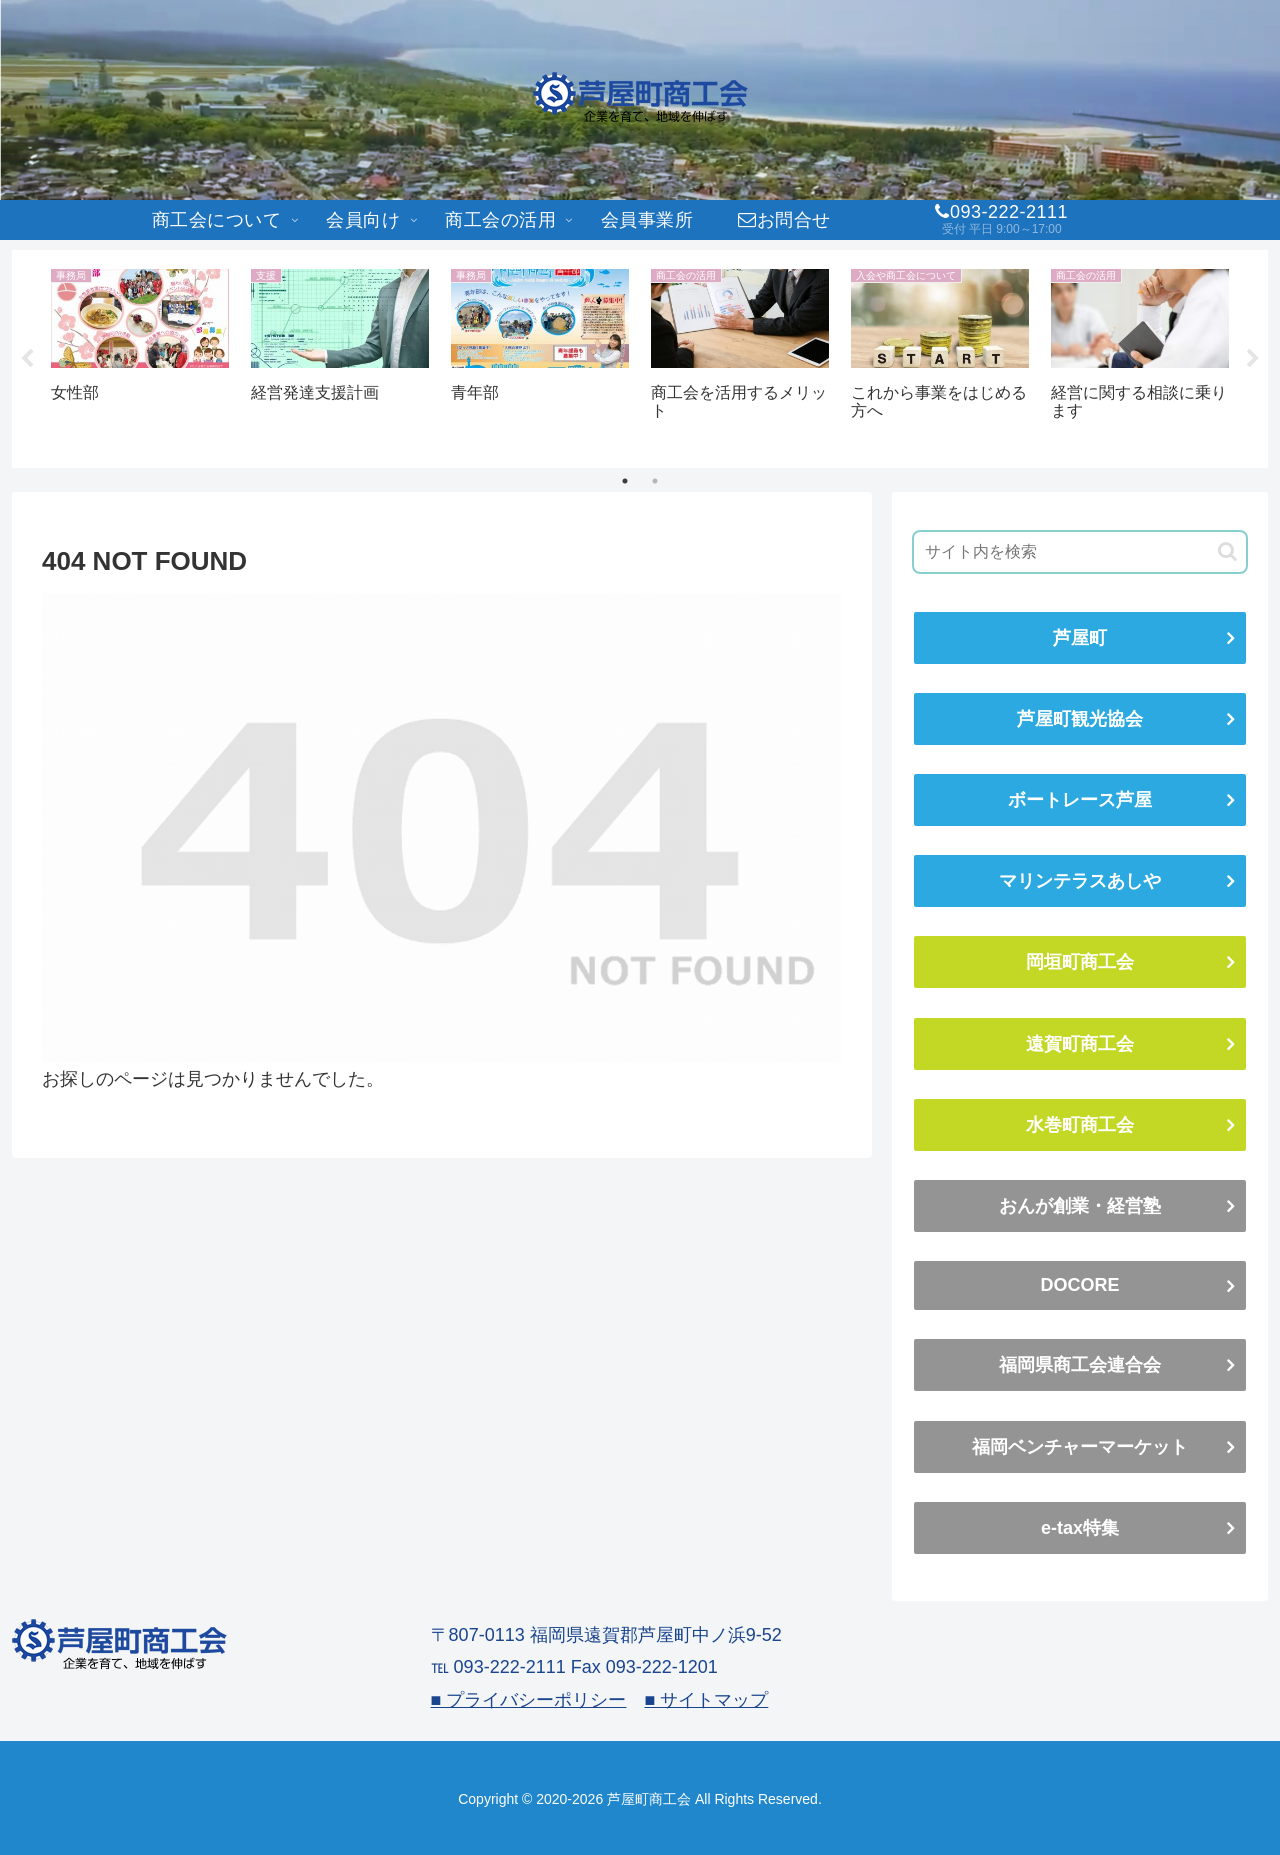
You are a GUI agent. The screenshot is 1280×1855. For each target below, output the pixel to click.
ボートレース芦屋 (1080, 800)
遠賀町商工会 (1080, 1044)
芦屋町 (1080, 638)
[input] (1080, 552)
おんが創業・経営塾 (1080, 1206)
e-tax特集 (1080, 1528)
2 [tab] (655, 481)
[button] (1227, 551)
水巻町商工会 (1080, 1125)
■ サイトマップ (706, 1700)
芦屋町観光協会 (1080, 719)
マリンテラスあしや (1080, 881)
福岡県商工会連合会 (1080, 1365)
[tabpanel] (140, 355)
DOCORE (1079, 1285)
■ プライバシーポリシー (529, 1700)
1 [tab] (625, 481)
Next (1253, 359)
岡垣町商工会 (1080, 962)
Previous (27, 359)
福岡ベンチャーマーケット (1080, 1447)
